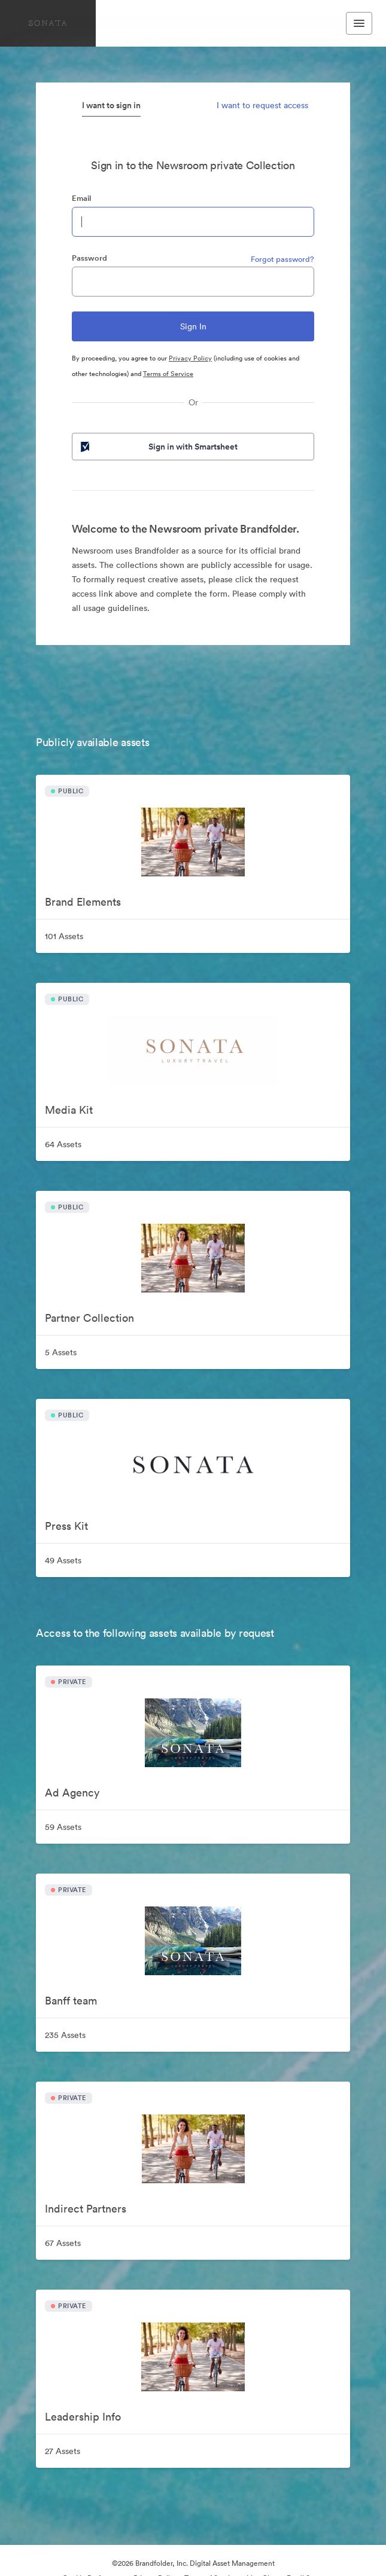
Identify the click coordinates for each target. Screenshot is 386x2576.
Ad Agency (72, 1792)
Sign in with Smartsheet (158, 447)
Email (81, 198)
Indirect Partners (85, 2209)
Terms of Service (168, 373)
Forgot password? (282, 259)
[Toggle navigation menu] (359, 23)
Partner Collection (89, 1318)
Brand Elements (83, 902)
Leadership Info (83, 2417)
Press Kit (66, 1526)
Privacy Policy (190, 358)
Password (89, 258)
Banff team (71, 2000)
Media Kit (69, 1110)
